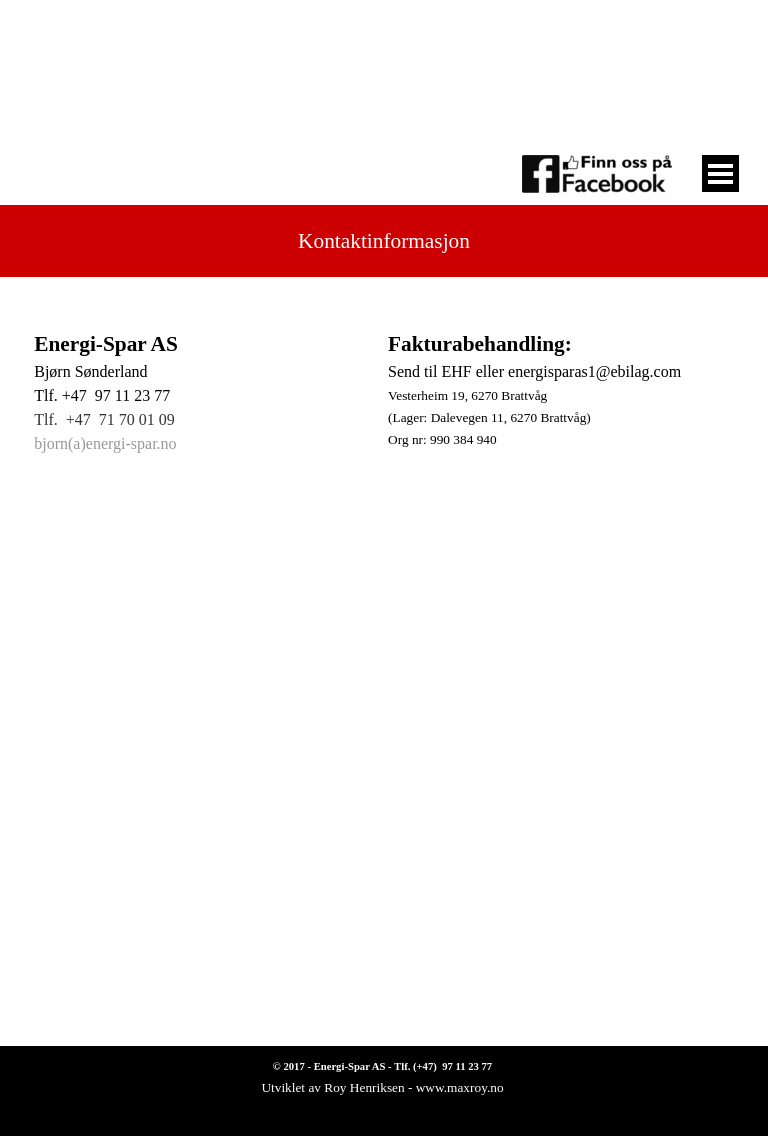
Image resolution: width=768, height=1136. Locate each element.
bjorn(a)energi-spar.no (105, 443)
